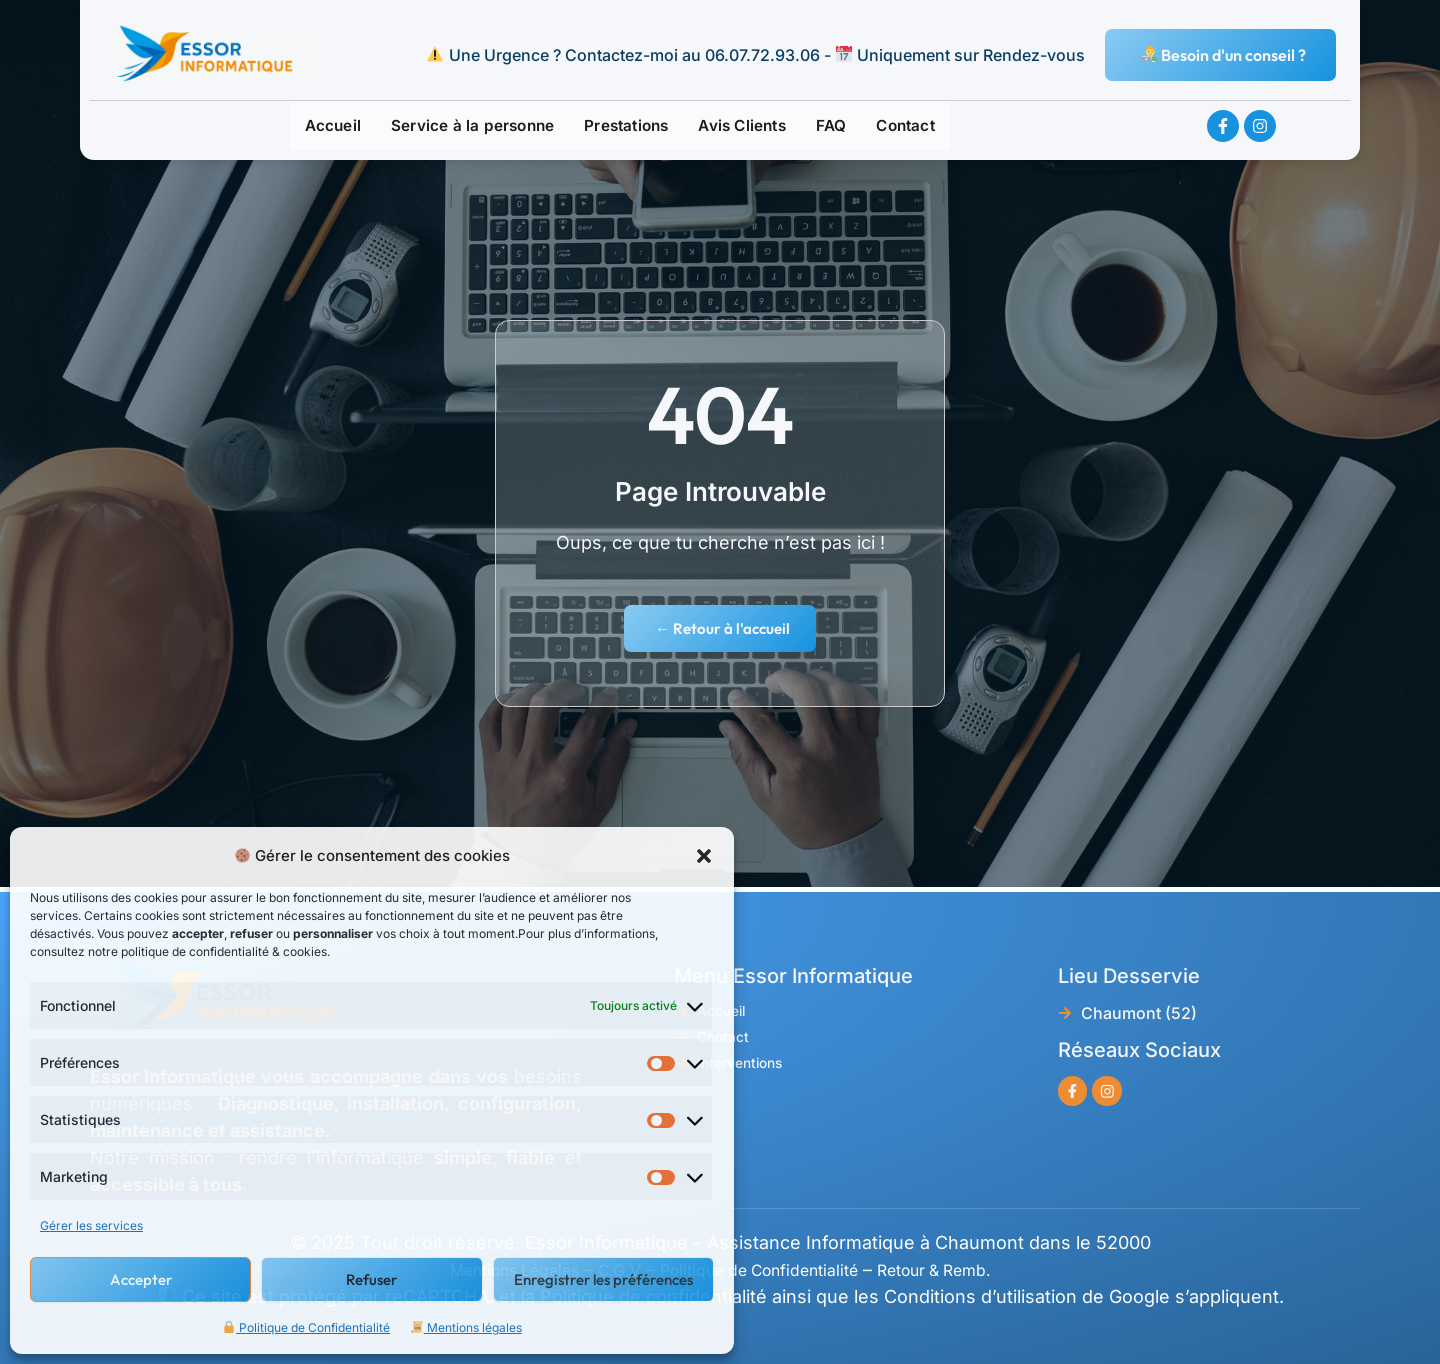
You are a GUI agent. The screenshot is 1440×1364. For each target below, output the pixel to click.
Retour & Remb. (963, 1269)
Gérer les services (91, 1225)
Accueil (310, 127)
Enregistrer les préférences (603, 1279)
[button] (704, 856)
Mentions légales (466, 1327)
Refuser (371, 1279)
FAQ (847, 127)
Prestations (627, 127)
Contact (926, 127)
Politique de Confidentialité (306, 1327)
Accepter (141, 1279)
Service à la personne (460, 127)
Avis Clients (752, 127)
